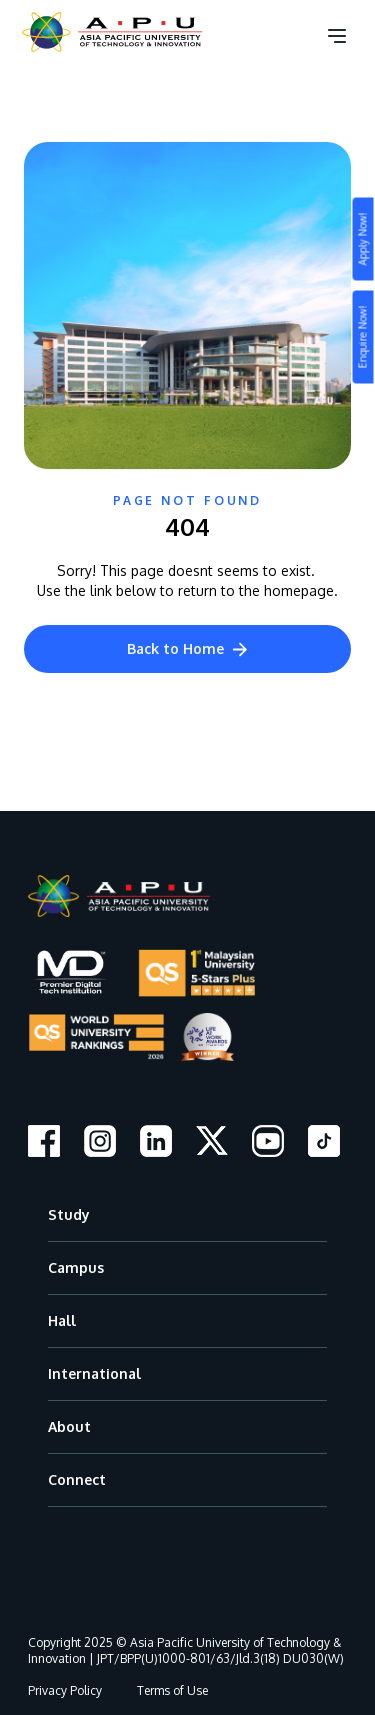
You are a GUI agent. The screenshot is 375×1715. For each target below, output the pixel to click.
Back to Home (187, 648)
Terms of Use (172, 1690)
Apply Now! (363, 239)
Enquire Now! (363, 337)
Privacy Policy (65, 1690)
